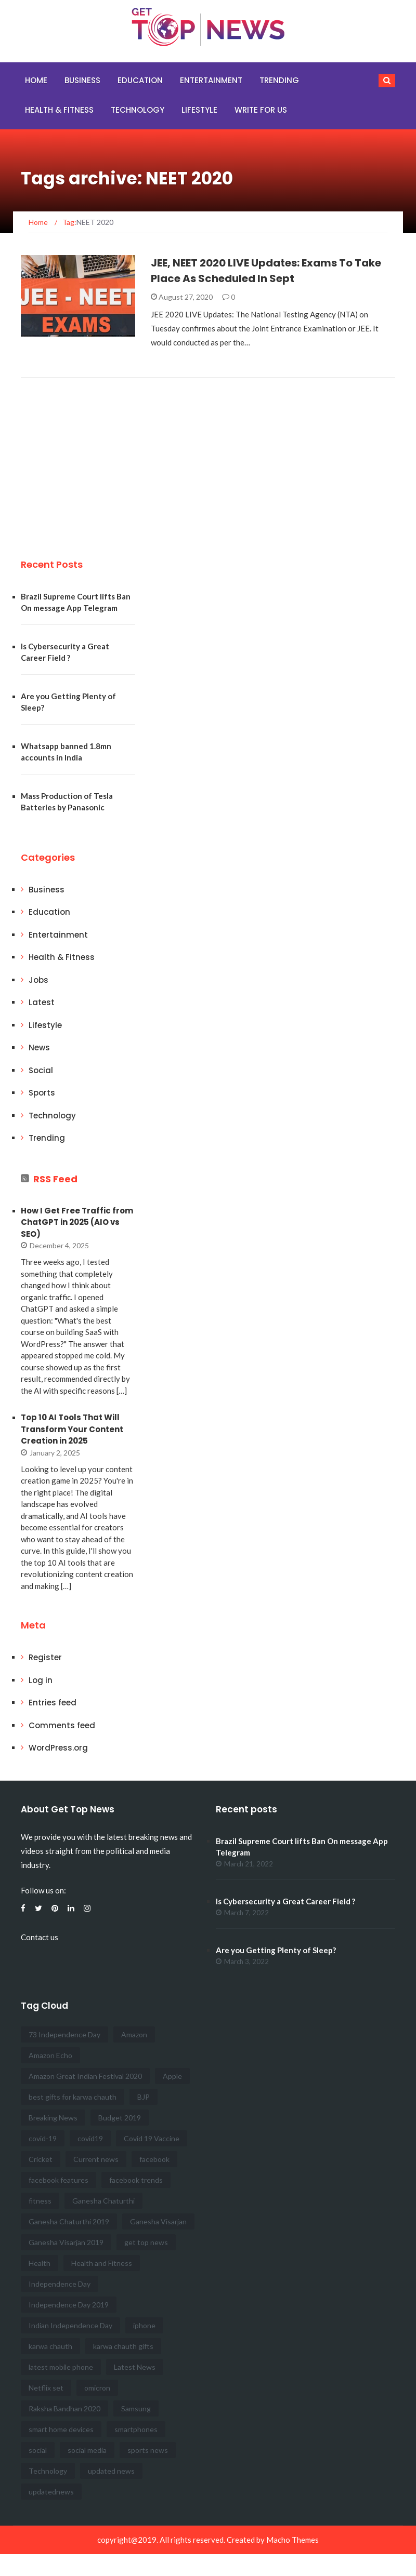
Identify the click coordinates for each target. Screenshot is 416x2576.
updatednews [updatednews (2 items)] (51, 2491)
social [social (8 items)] (38, 2450)
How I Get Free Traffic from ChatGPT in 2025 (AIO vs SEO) (77, 1222)
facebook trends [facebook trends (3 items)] (136, 2179)
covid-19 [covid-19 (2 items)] (43, 2138)
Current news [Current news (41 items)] (96, 2159)
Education (140, 80)
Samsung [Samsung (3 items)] (136, 2408)
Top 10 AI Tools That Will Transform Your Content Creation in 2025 (72, 1429)
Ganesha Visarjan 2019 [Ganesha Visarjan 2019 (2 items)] (66, 2242)
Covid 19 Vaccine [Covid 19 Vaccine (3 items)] (151, 2138)
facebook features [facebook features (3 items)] (58, 2179)
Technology (137, 109)
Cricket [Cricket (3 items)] (41, 2159)
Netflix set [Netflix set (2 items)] (46, 2387)
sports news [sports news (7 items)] (147, 2450)
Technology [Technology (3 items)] (48, 2470)
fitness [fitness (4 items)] (40, 2200)
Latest (42, 1002)
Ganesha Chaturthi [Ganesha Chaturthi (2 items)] (103, 2200)
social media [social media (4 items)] (87, 2450)
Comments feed (62, 1725)
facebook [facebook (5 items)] (154, 2159)
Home (36, 80)
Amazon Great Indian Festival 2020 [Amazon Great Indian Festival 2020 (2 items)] (85, 2076)
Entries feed (52, 1702)
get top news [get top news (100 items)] (146, 2242)
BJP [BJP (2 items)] (143, 2096)
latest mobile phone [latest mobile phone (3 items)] (61, 2367)
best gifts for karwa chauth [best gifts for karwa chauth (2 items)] (72, 2096)
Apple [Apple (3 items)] (172, 2076)
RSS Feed (55, 1178)
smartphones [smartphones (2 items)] (136, 2429)
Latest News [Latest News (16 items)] (134, 2367)
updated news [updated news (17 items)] (111, 2470)
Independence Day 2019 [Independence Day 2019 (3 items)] (69, 2304)
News (39, 1047)
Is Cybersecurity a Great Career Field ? (285, 1901)
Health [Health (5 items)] (39, 2263)
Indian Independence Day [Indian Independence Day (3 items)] (70, 2325)
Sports (42, 1092)
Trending (279, 80)
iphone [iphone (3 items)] (144, 2325)
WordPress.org (58, 1747)
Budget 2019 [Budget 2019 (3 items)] (119, 2117)
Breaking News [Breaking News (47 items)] (53, 2117)
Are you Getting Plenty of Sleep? (276, 1950)
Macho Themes (292, 2539)
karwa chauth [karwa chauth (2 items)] (50, 2346)
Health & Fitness (59, 109)
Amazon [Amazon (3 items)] (134, 2034)
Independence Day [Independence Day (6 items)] (59, 2283)
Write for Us (261, 109)
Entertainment (211, 80)
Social (41, 1070)
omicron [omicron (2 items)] (97, 2387)
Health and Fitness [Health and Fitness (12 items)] (101, 2263)
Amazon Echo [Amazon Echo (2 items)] (50, 2055)
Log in (41, 1680)
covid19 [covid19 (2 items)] (90, 2138)
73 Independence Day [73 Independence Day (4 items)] (64, 2034)
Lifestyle (199, 109)
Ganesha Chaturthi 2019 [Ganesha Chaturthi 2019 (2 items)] (69, 2221)
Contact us (39, 1937)
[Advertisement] (99, 455)
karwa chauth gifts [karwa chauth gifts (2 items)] (123, 2346)
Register (45, 1657)
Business (82, 80)
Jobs (38, 980)
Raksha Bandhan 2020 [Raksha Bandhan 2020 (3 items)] (64, 2408)
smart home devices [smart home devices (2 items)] (61, 2429)
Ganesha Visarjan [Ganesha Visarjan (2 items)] (158, 2221)
